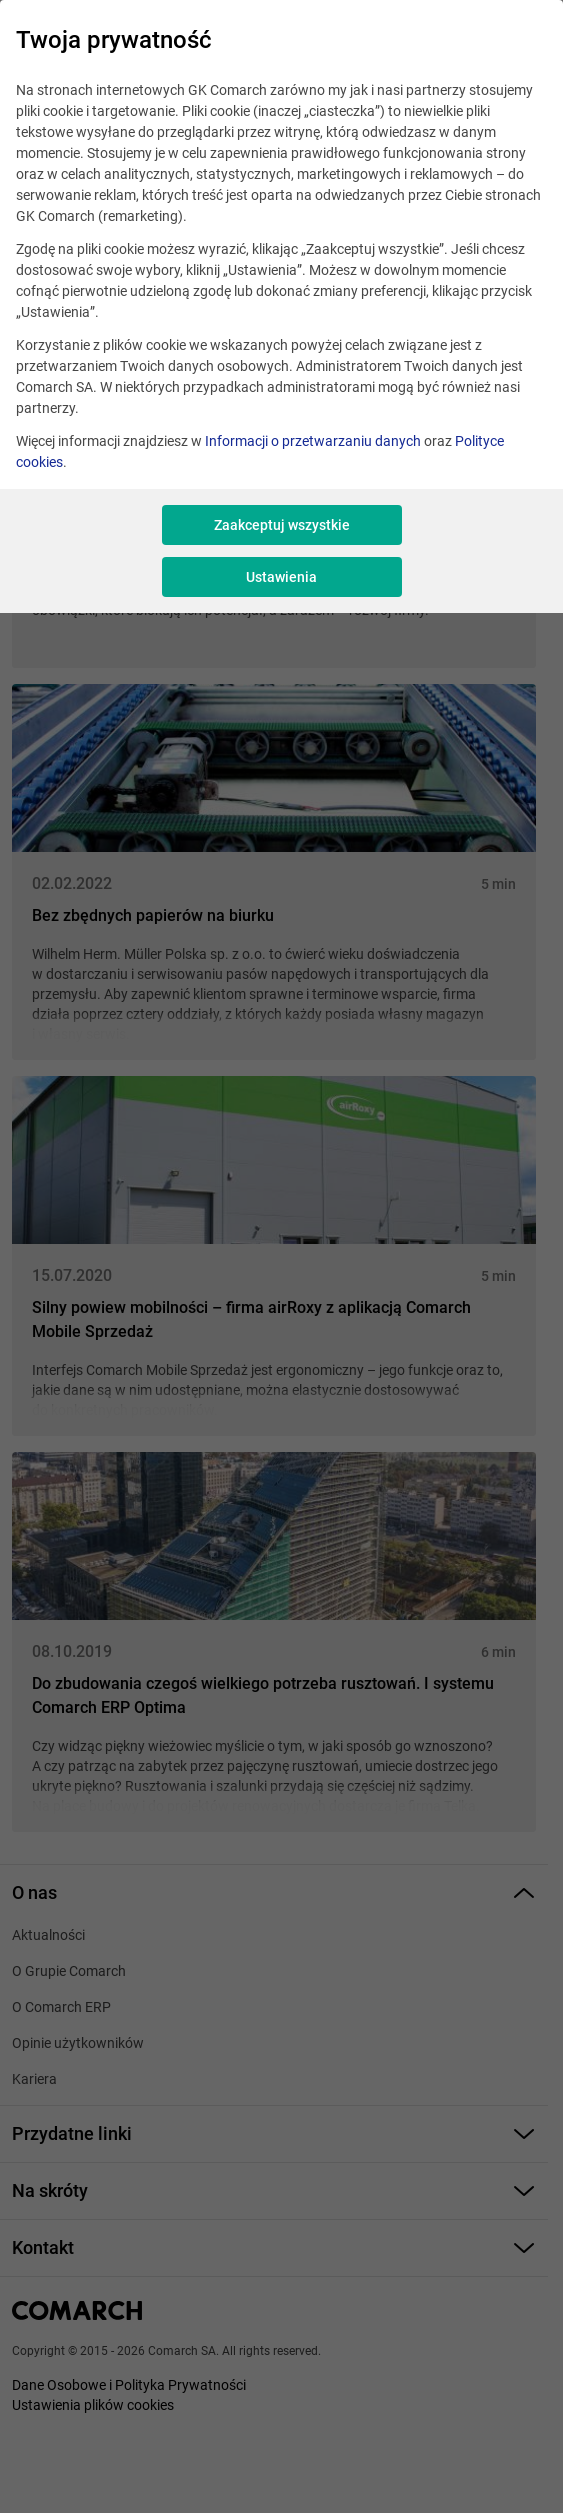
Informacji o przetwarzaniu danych (313, 441)
